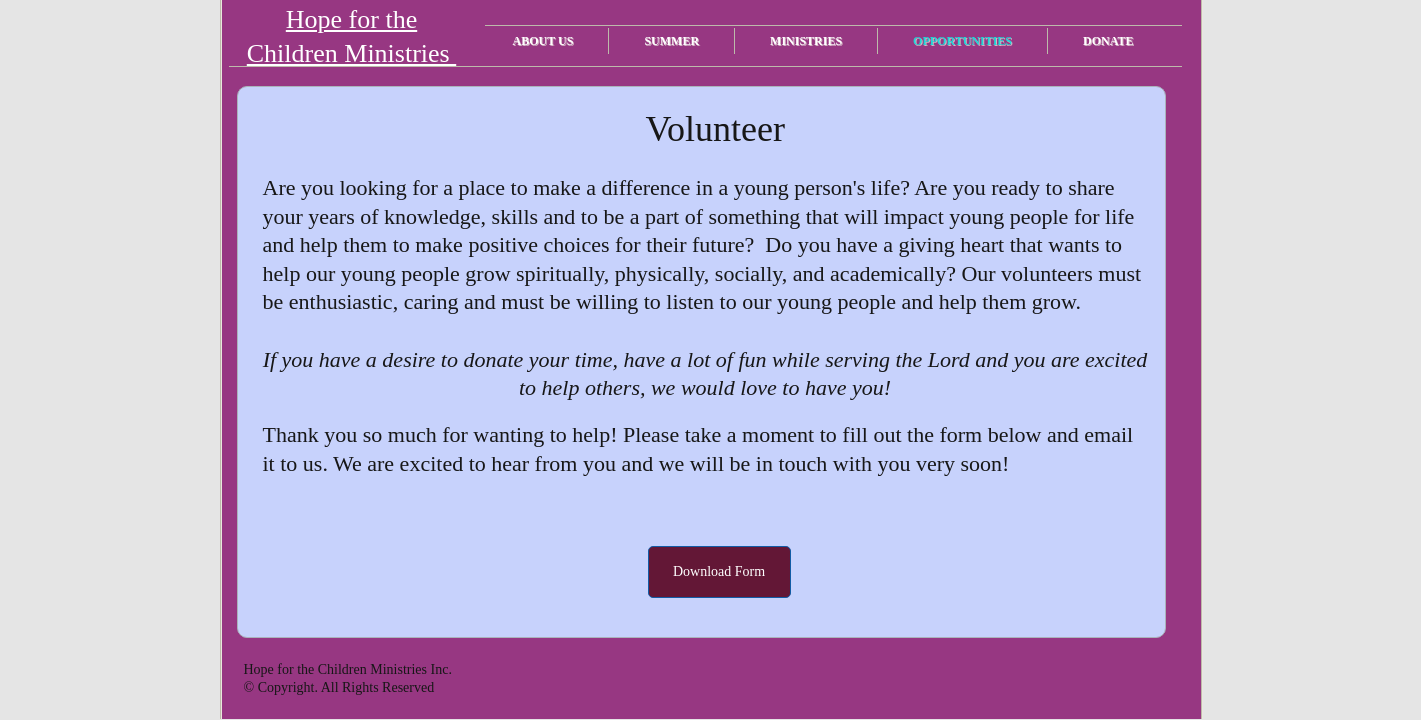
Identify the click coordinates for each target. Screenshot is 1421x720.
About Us (543, 41)
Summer (671, 41)
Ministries (806, 41)
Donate (1108, 41)
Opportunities (962, 41)
